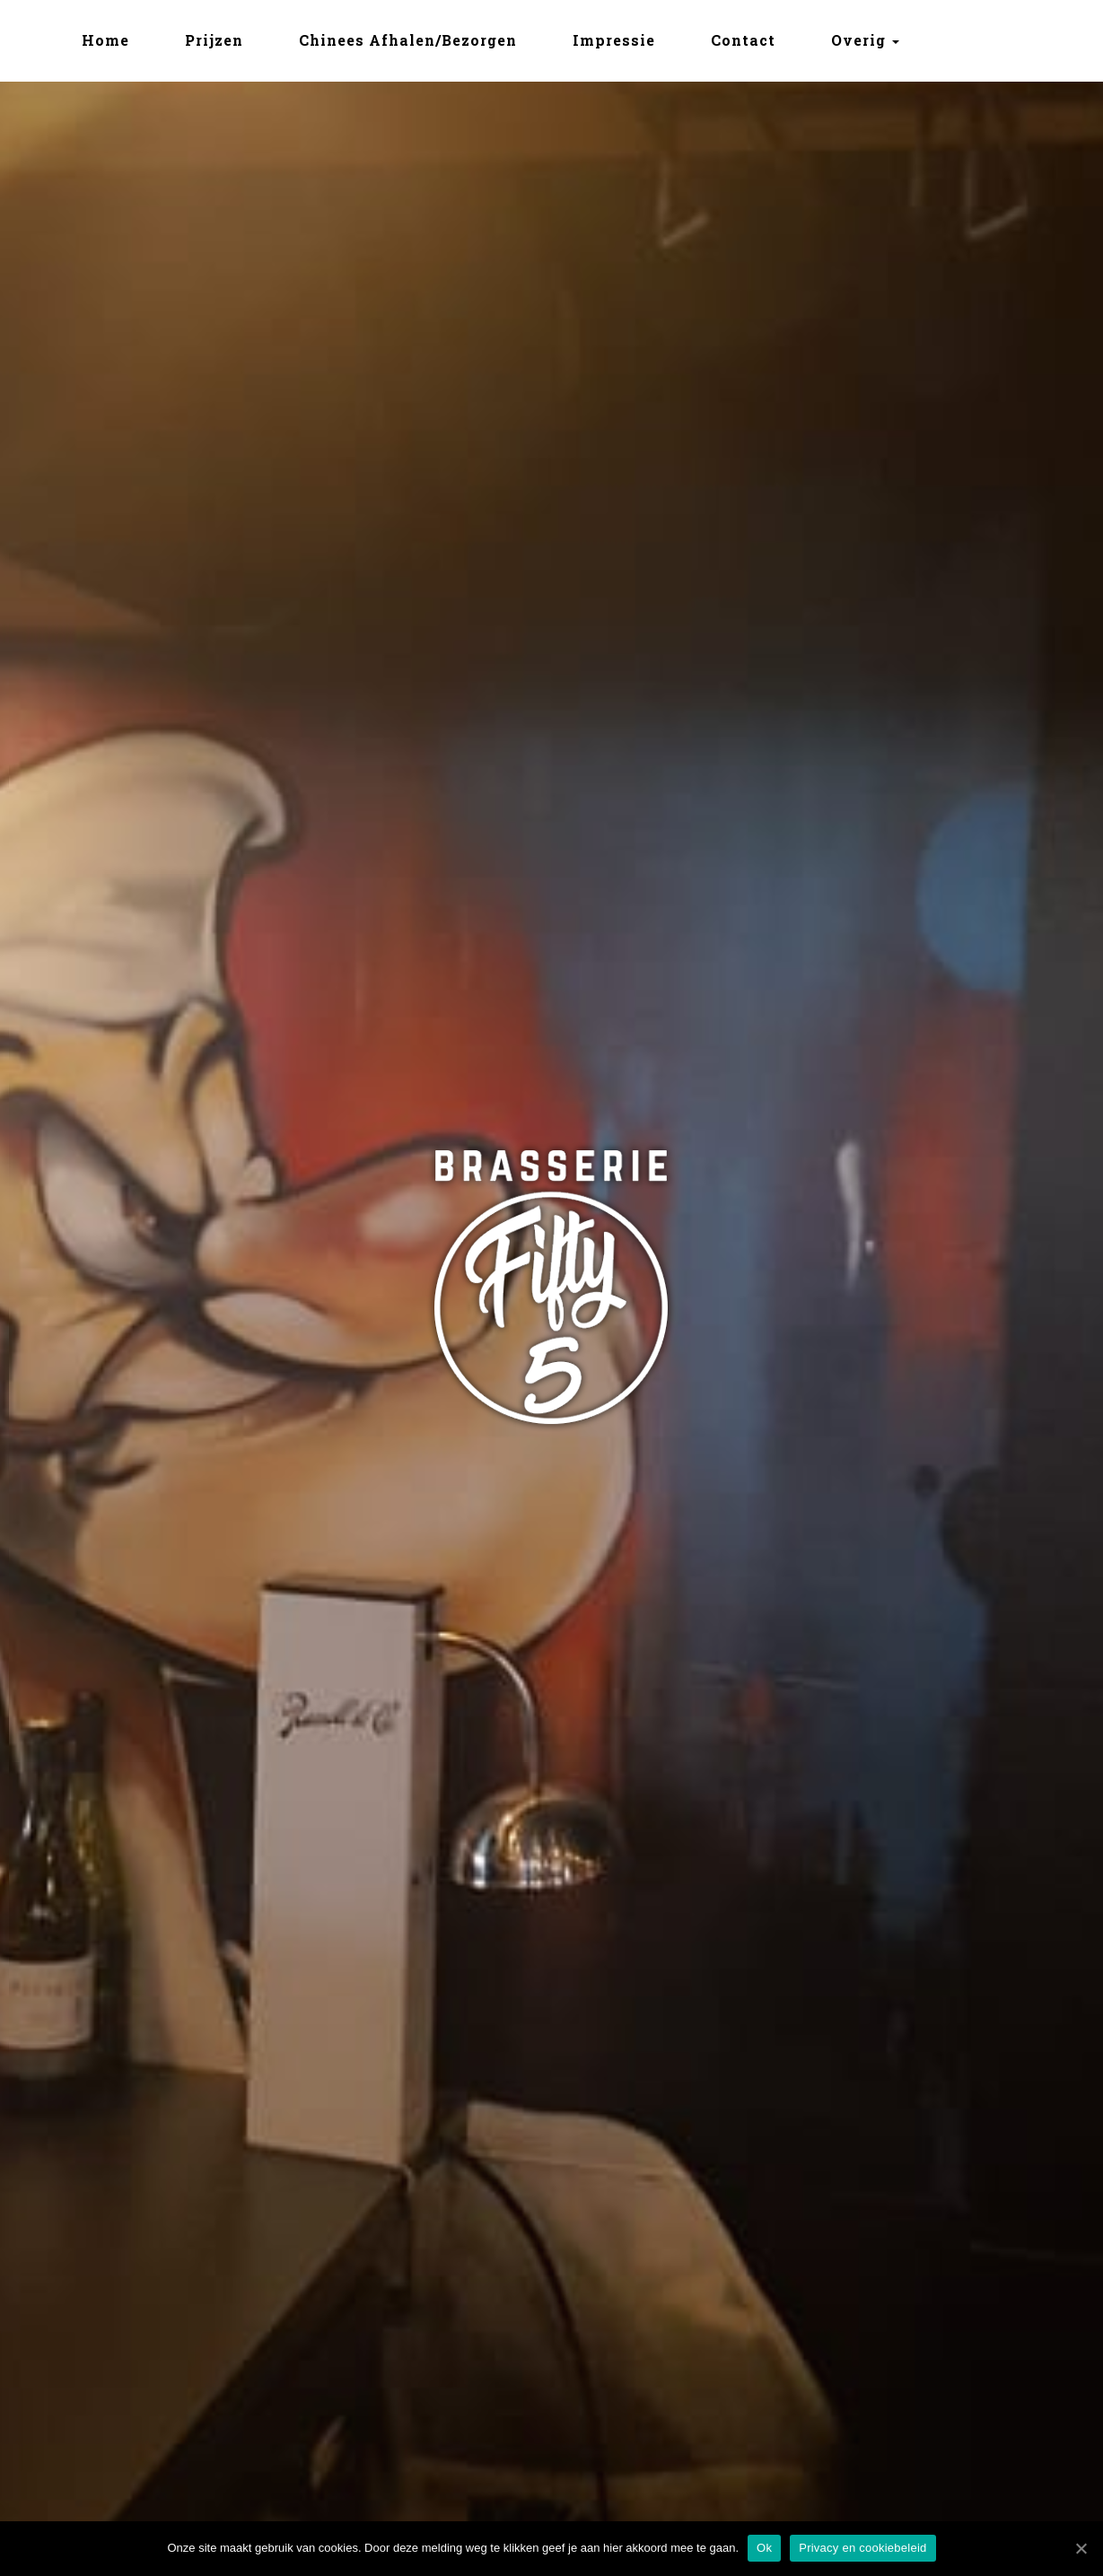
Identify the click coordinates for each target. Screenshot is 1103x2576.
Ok (764, 2547)
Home (105, 40)
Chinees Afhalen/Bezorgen (408, 40)
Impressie (614, 40)
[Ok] (1081, 2548)
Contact (743, 40)
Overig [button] (865, 40)
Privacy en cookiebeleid (862, 2547)
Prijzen (214, 40)
